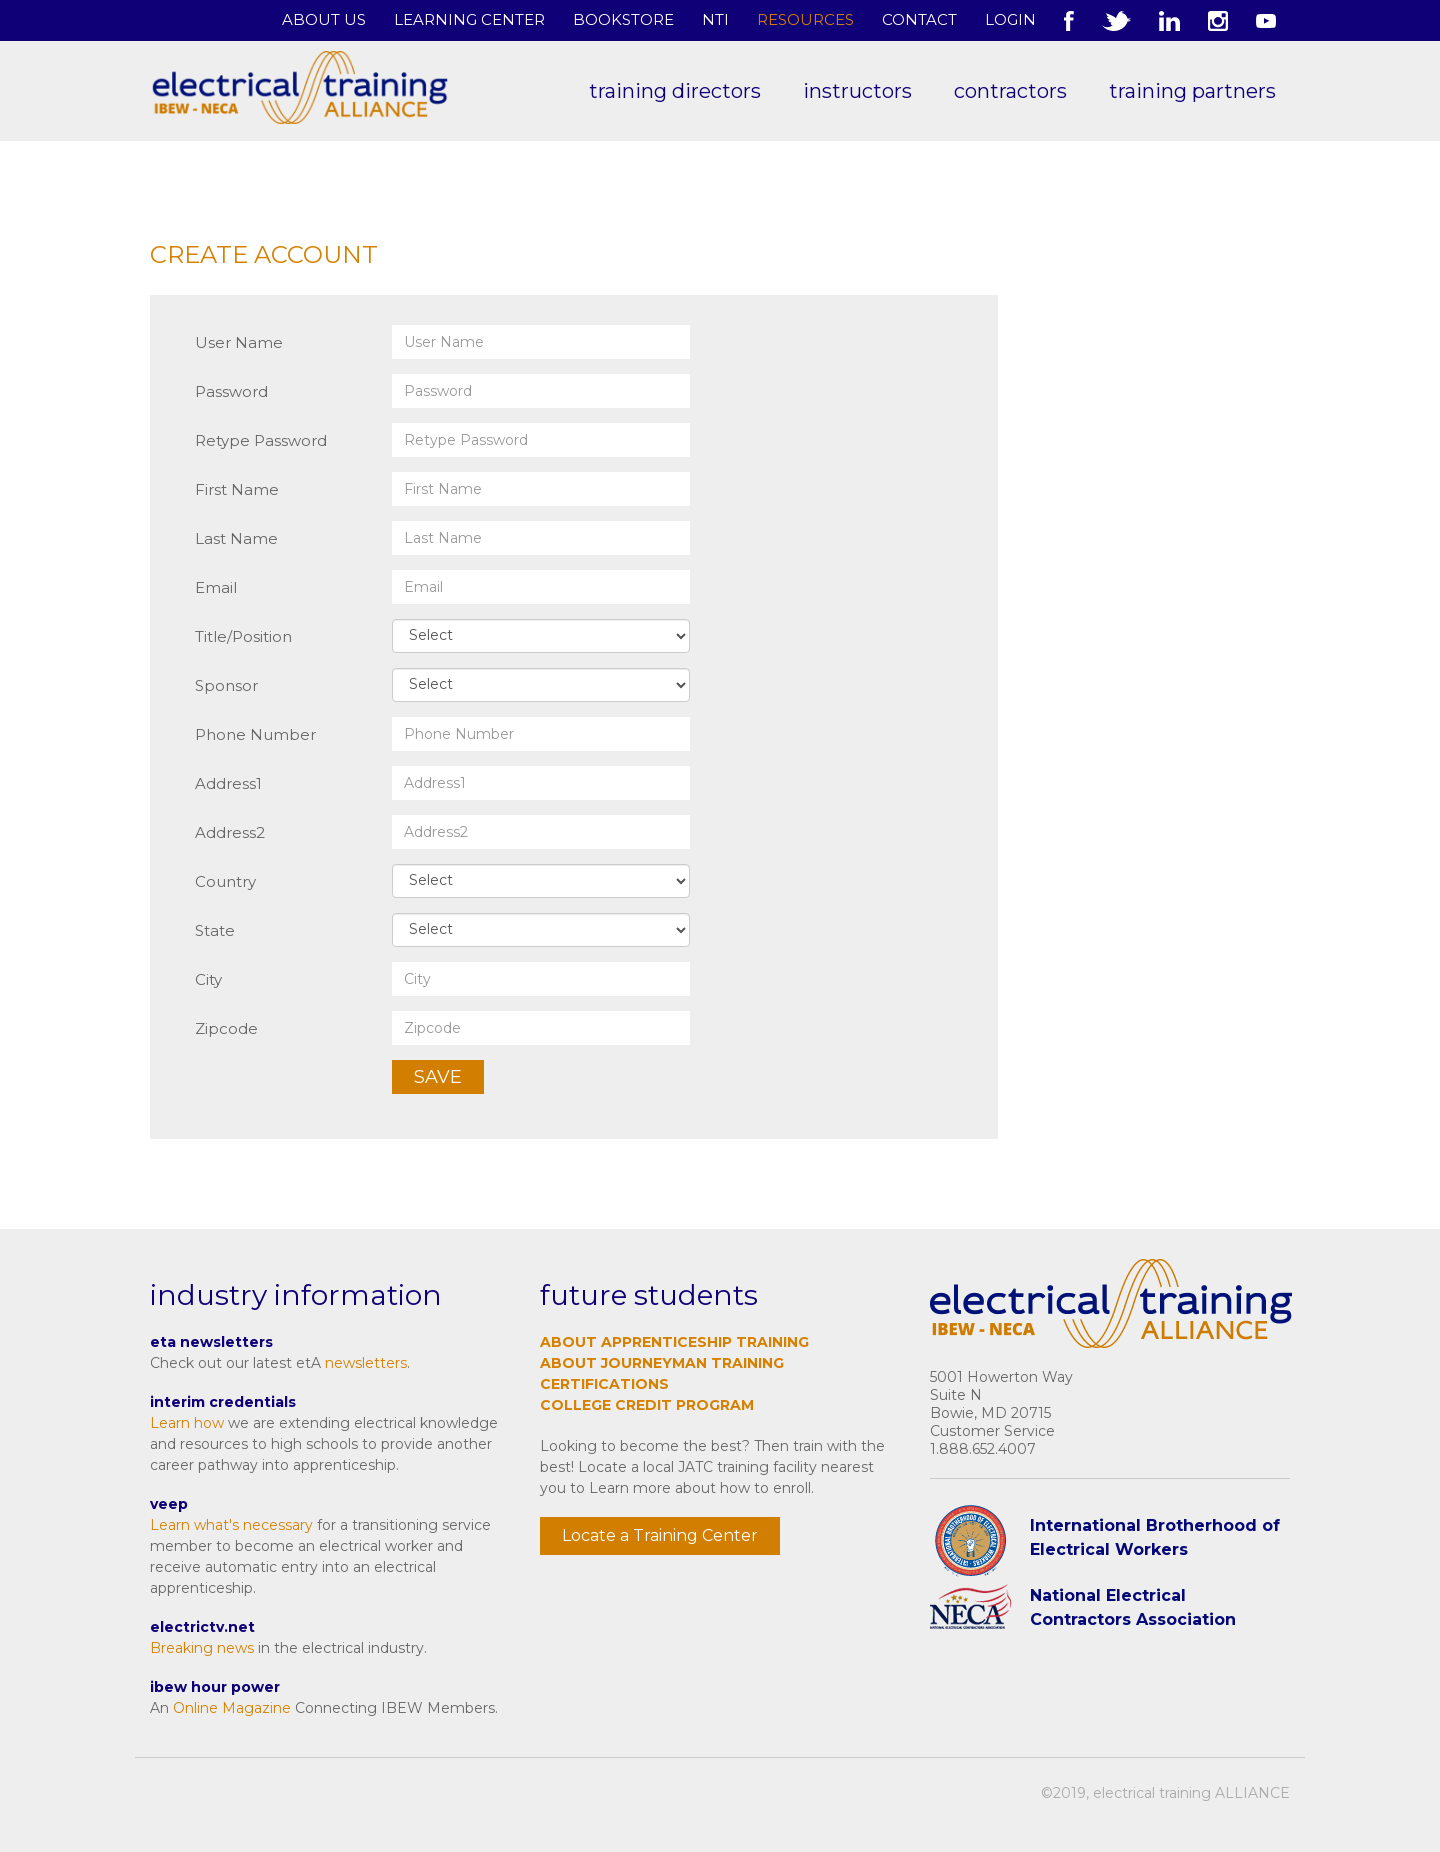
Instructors (857, 91)
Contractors (1010, 91)
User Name (239, 342)
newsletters (366, 1363)
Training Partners (1192, 91)
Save (438, 1077)
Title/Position (243, 636)
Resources (805, 19)
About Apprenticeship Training (674, 1342)
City (208, 979)
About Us (324, 19)
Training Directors (675, 91)
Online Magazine (232, 1708)
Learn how (187, 1423)
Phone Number (255, 734)
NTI (715, 19)
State (215, 930)
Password (231, 391)
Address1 (228, 783)
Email (216, 587)
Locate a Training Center (660, 1535)
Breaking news (202, 1648)
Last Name (236, 538)
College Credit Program (647, 1405)
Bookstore (623, 19)
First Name (237, 489)
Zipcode (226, 1028)
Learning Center (469, 19)
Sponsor (226, 685)
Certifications (604, 1384)
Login (1010, 19)
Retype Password (261, 440)
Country (225, 881)
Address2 (230, 832)
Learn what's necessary (231, 1525)
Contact (919, 19)
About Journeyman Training (662, 1363)
